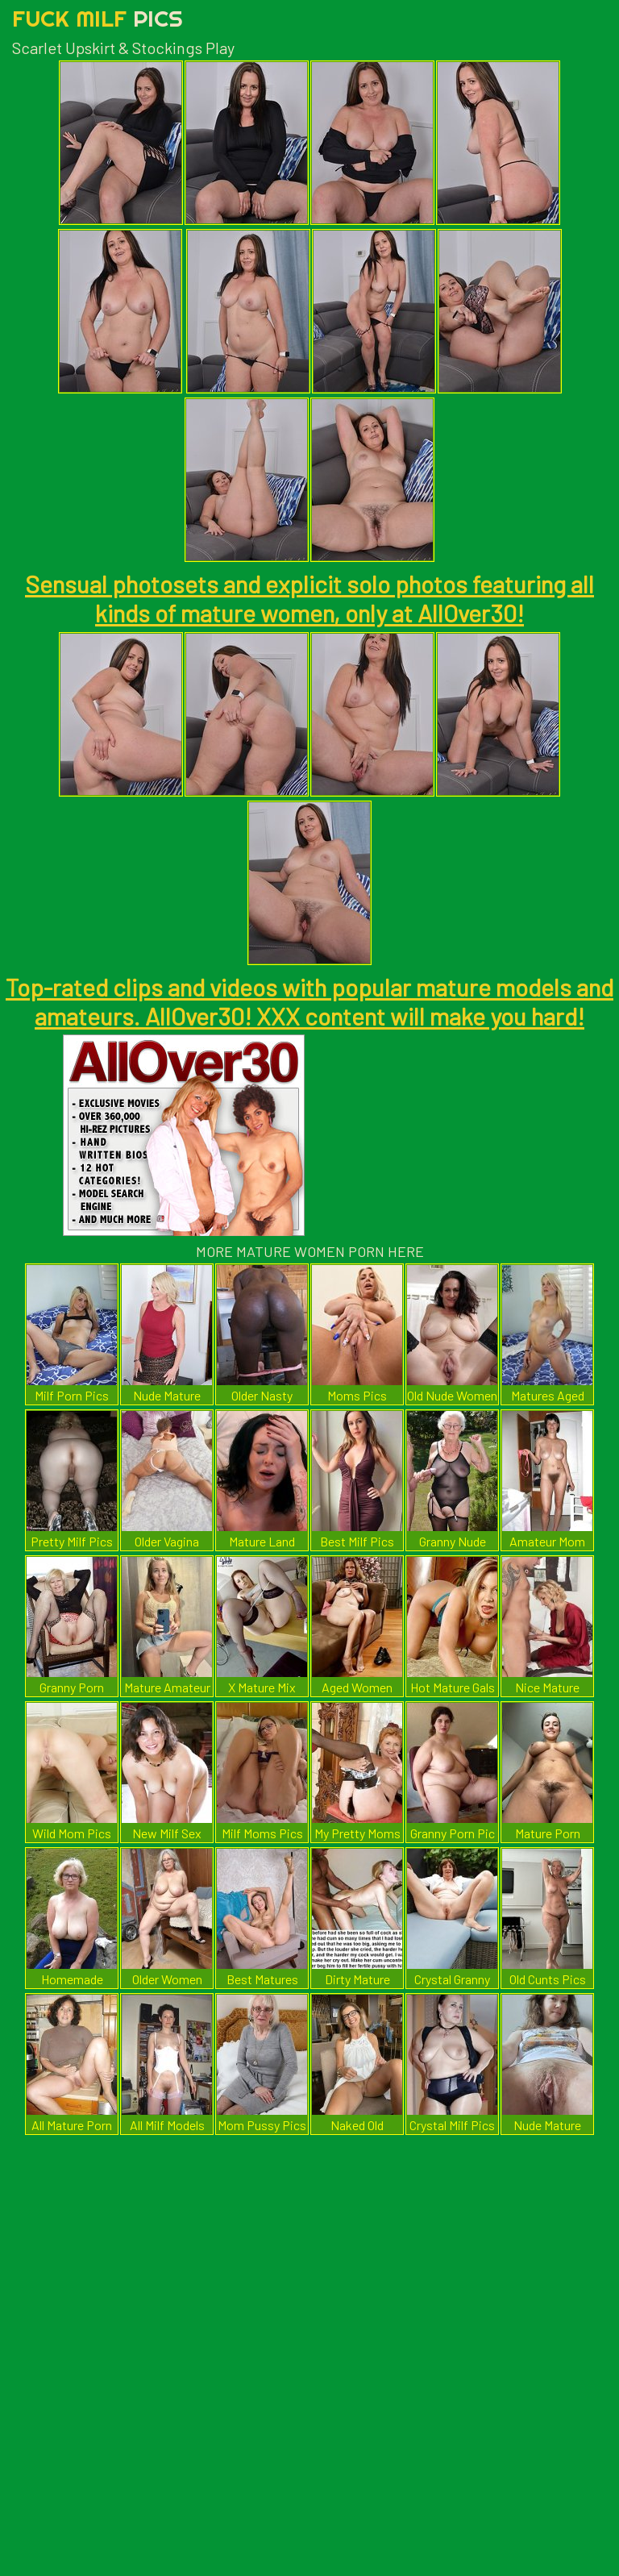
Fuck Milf (97, 18)
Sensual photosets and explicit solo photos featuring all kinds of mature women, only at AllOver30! (309, 598)
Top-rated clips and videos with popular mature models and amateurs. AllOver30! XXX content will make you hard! (309, 1001)
